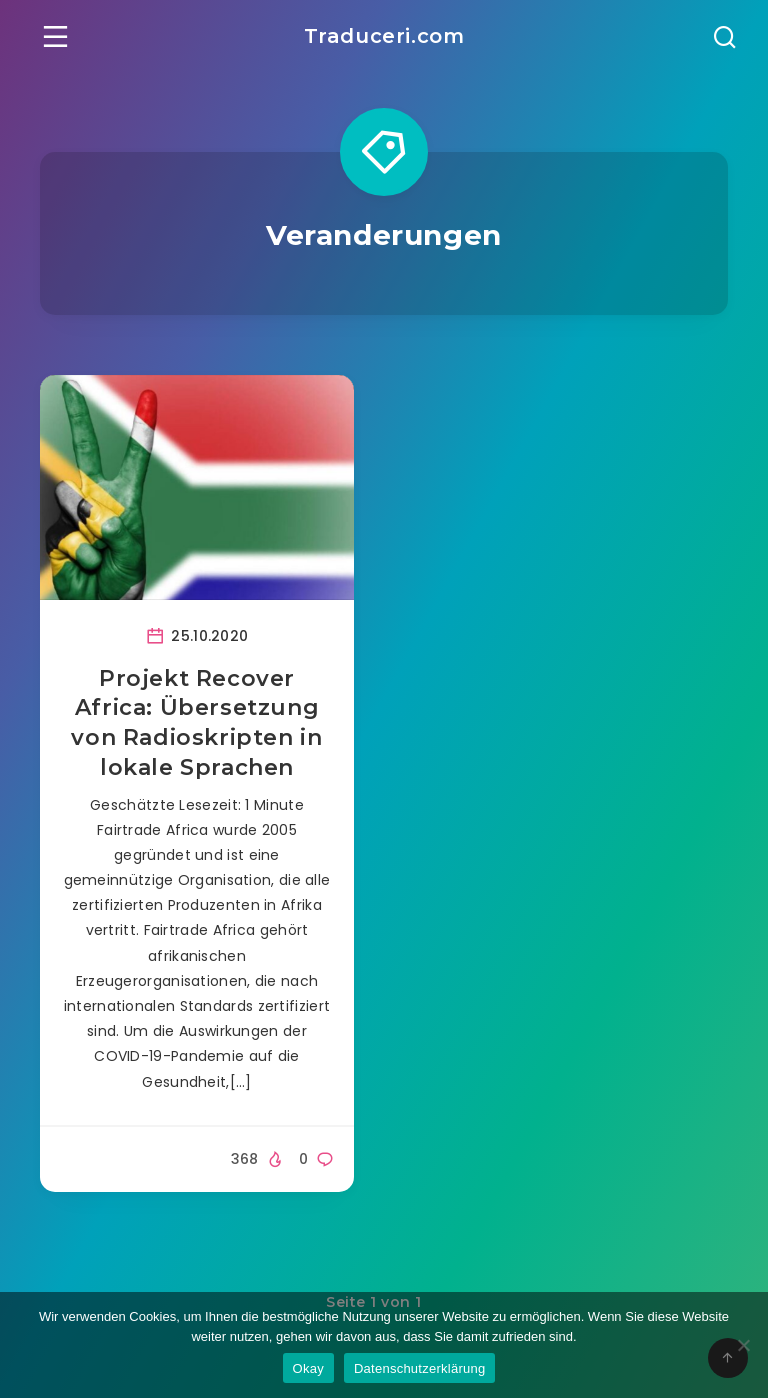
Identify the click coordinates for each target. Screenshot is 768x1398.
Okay (308, 1368)
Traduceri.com (384, 36)
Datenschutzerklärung (419, 1368)
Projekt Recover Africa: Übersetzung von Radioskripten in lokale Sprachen (196, 723)
